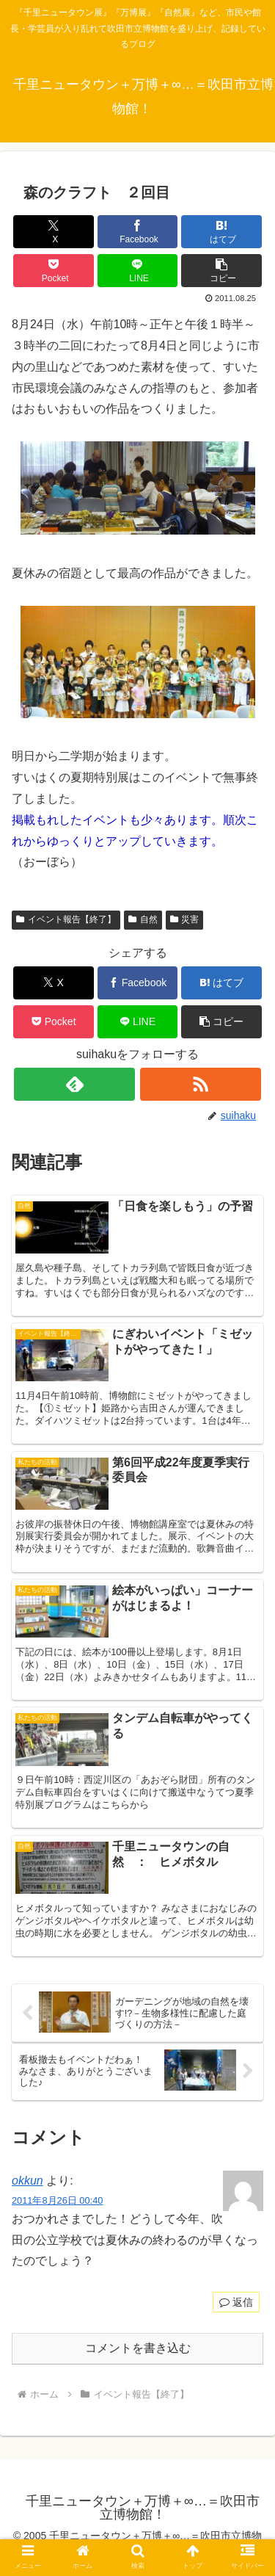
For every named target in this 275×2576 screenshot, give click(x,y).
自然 (143, 919)
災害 (184, 919)
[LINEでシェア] (138, 270)
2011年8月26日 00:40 (57, 2200)
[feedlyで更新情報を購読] (74, 1084)
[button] (221, 270)
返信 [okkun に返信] (236, 2302)
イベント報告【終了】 (66, 919)
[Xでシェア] (53, 231)
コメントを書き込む (138, 2348)
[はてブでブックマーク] (221, 231)
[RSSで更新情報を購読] (200, 1084)
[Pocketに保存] (53, 270)
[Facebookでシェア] (138, 231)
